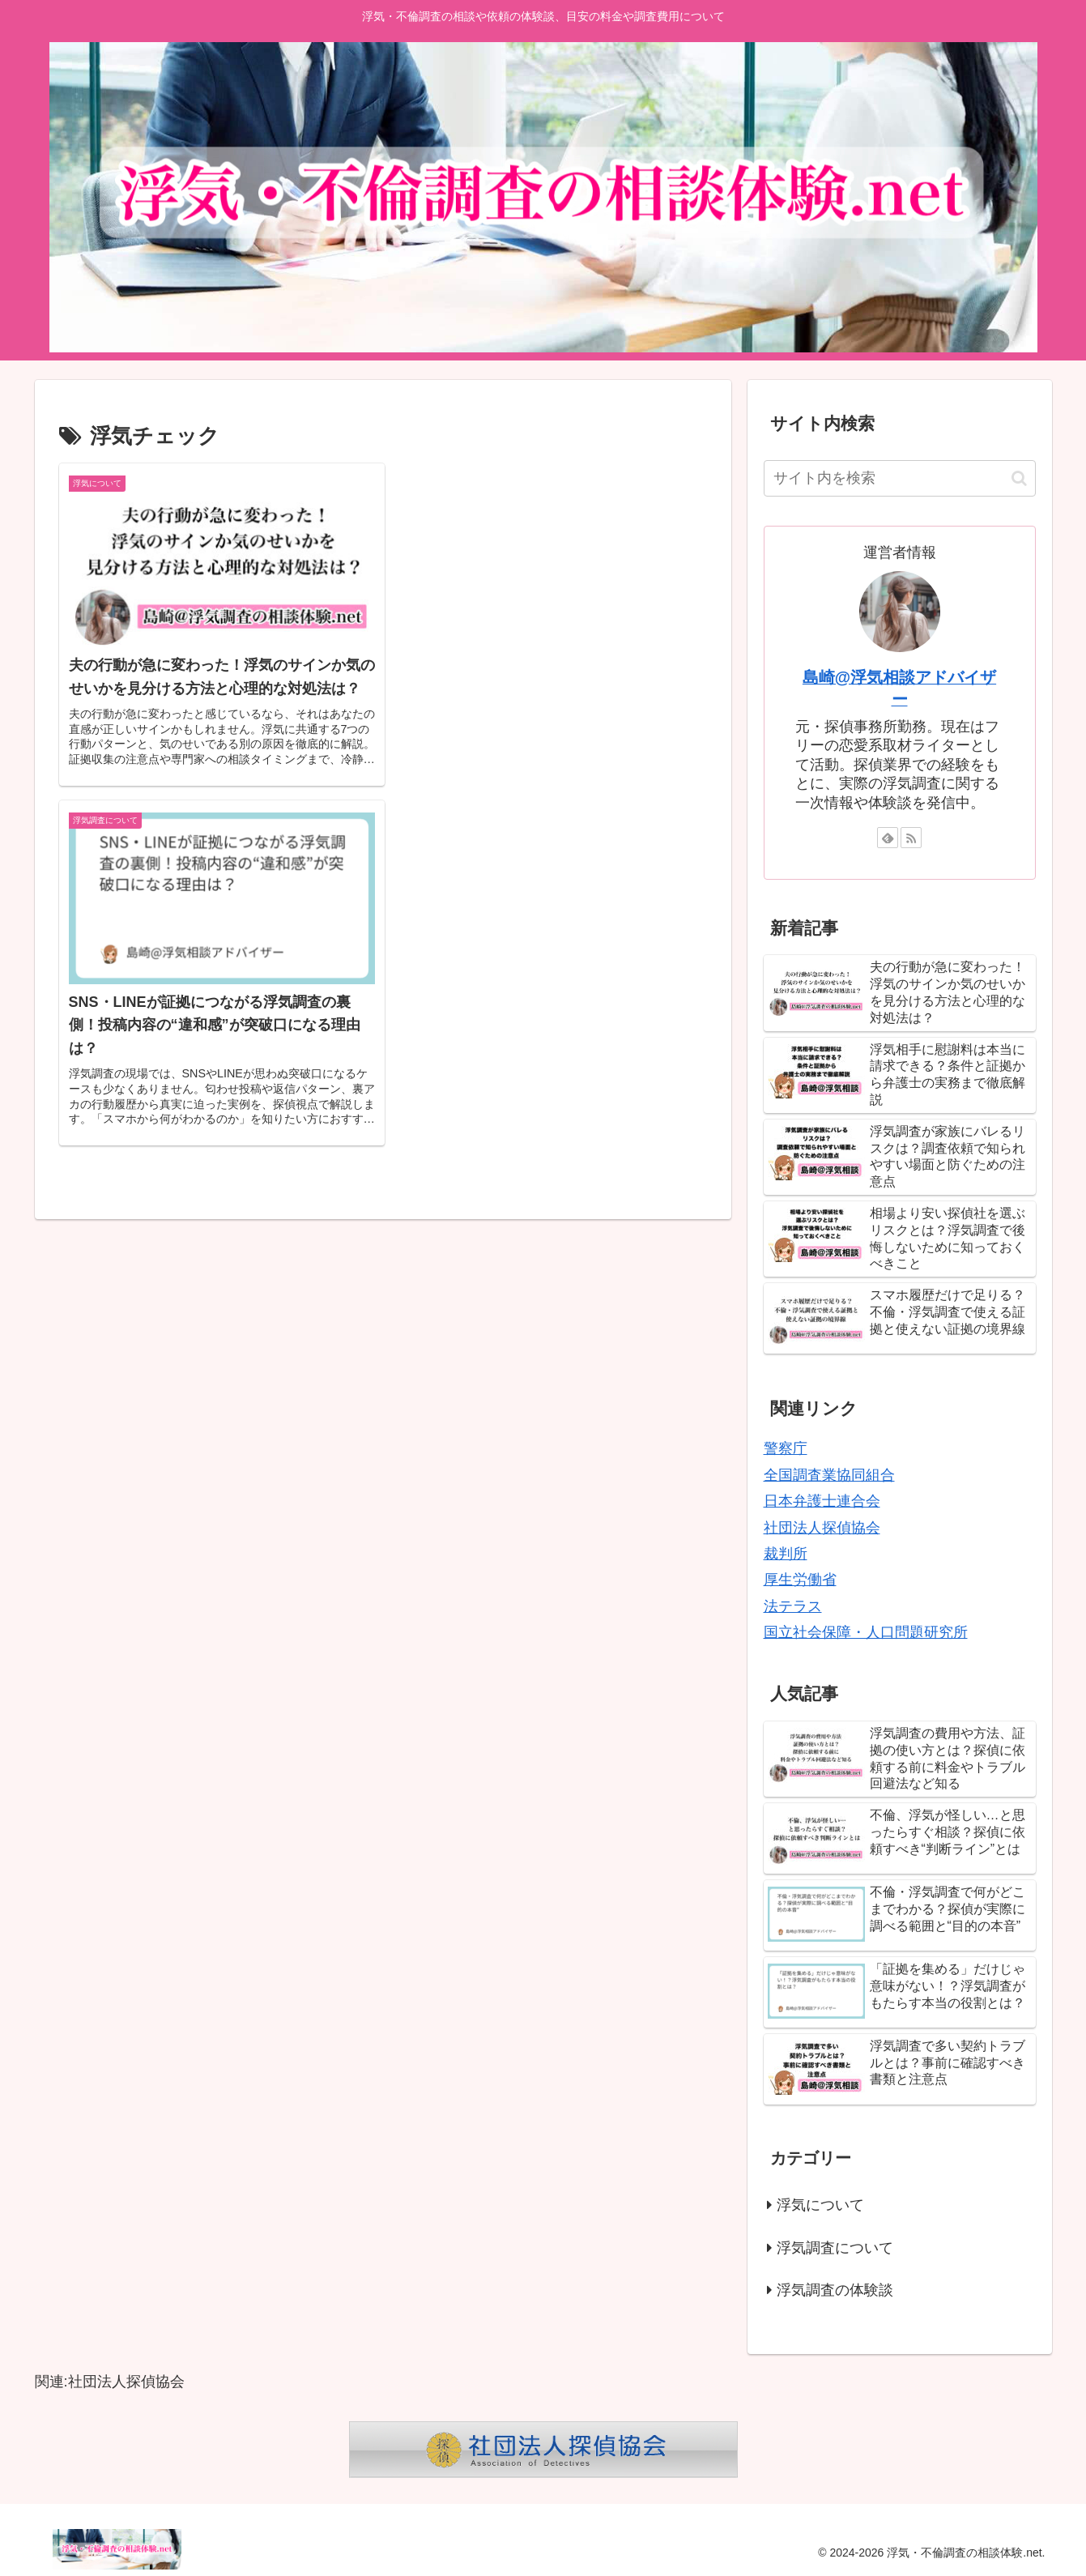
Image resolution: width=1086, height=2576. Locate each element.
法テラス (793, 1606)
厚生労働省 (800, 1580)
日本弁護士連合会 (822, 1501)
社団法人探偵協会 (822, 1528)
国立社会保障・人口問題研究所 (866, 1632)
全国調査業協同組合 (829, 1475)
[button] (1019, 478)
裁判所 (785, 1554)
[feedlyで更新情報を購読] (887, 837)
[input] (900, 478)
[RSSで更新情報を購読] (911, 837)
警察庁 (785, 1448)
